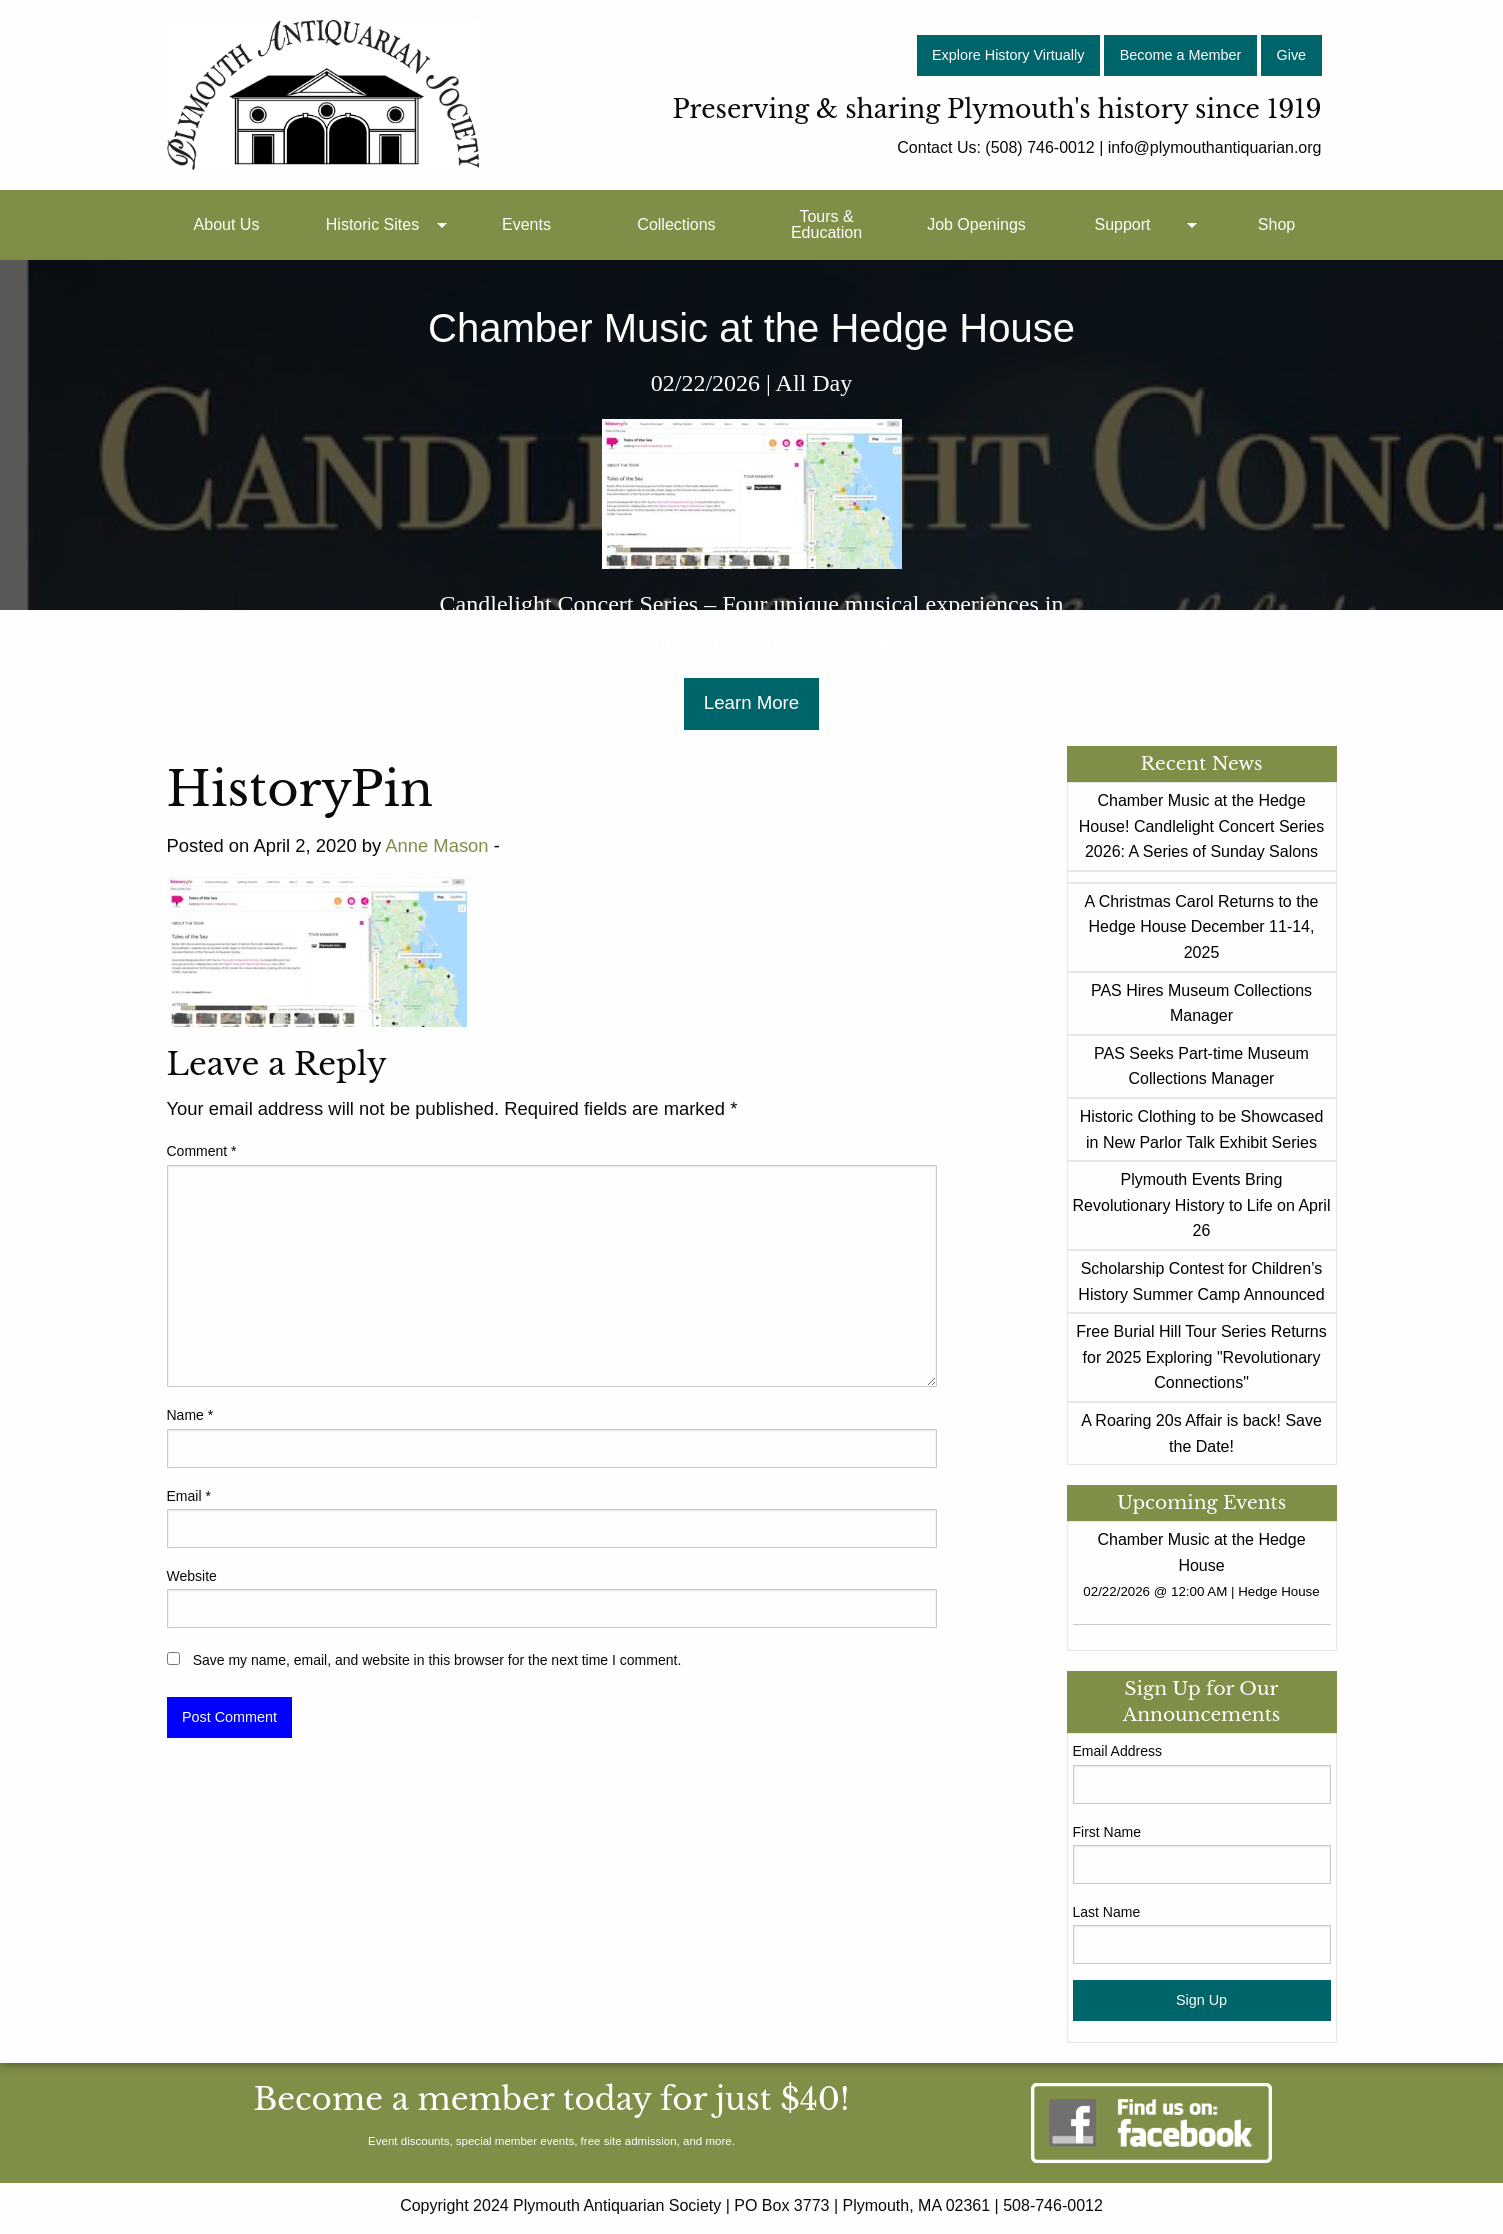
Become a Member (1181, 55)
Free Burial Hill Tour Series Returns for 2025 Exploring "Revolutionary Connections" (1201, 1357)
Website (192, 1576)
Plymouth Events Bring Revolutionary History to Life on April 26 (1202, 1205)
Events (526, 224)
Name (190, 1415)
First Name (1107, 1832)
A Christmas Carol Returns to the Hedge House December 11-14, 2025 (1202, 927)
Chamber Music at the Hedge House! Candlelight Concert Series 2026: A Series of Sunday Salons (1201, 826)
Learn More (751, 702)
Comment (202, 1151)
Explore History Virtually (1008, 55)
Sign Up (1201, 2000)
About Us (227, 224)
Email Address (1117, 1751)
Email (189, 1496)
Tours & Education (826, 224)
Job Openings (976, 224)
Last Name (1107, 1912)
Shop (1276, 224)
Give (1292, 55)
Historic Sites (372, 224)
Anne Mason (436, 845)
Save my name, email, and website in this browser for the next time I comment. (437, 1660)
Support (1122, 224)
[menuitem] (227, 225)
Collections (676, 224)
